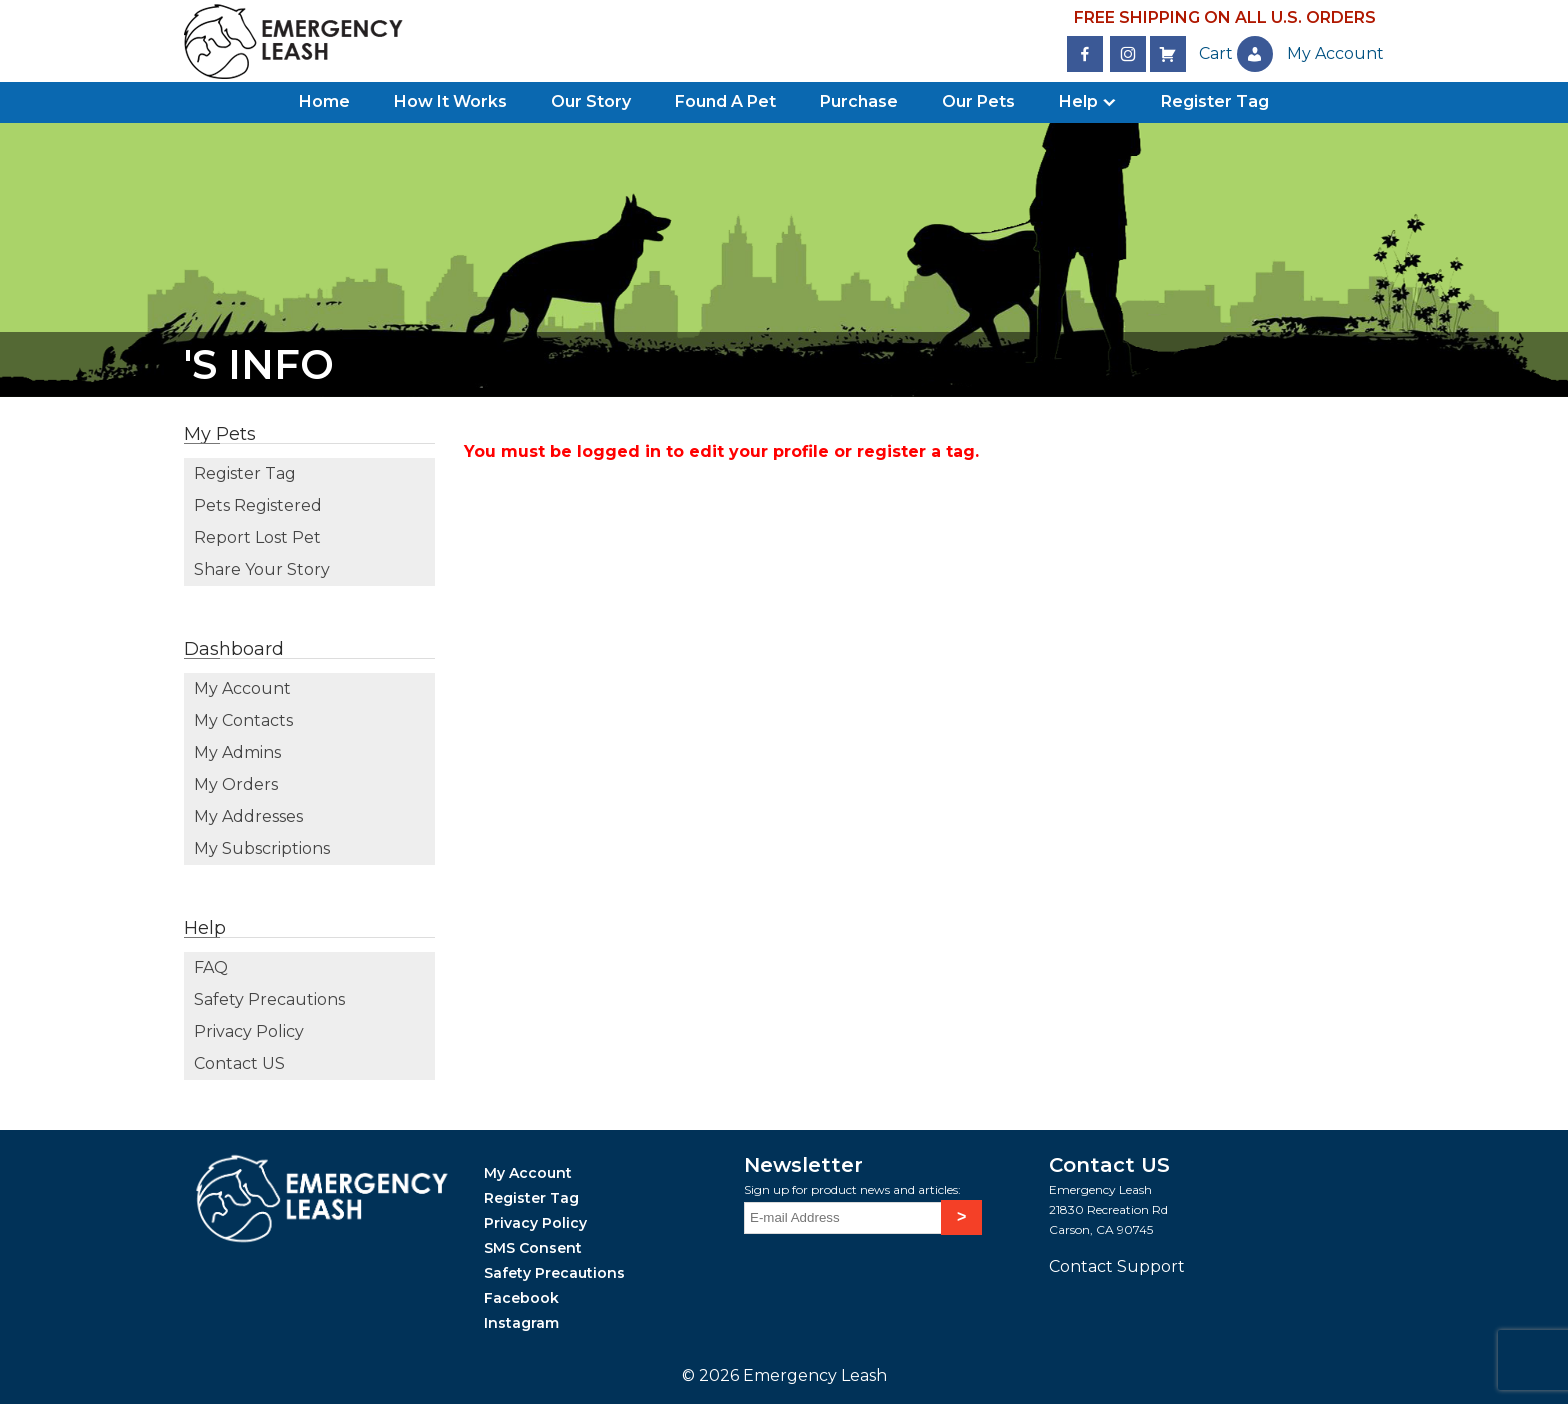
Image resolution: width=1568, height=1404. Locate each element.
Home (324, 101)
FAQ (211, 967)
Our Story (591, 101)
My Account (242, 688)
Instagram (521, 1323)
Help (1078, 101)
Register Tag (1215, 101)
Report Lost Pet (257, 537)
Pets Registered (258, 505)
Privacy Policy (249, 1031)
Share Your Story (262, 569)
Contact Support (1117, 1266)
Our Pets (978, 101)
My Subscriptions (262, 848)
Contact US (239, 1063)
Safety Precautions (269, 999)
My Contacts (243, 720)
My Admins (237, 752)
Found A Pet (725, 101)
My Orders (236, 784)
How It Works (450, 101)
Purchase (859, 101)
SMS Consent (533, 1248)
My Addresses (248, 816)
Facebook (521, 1298)
